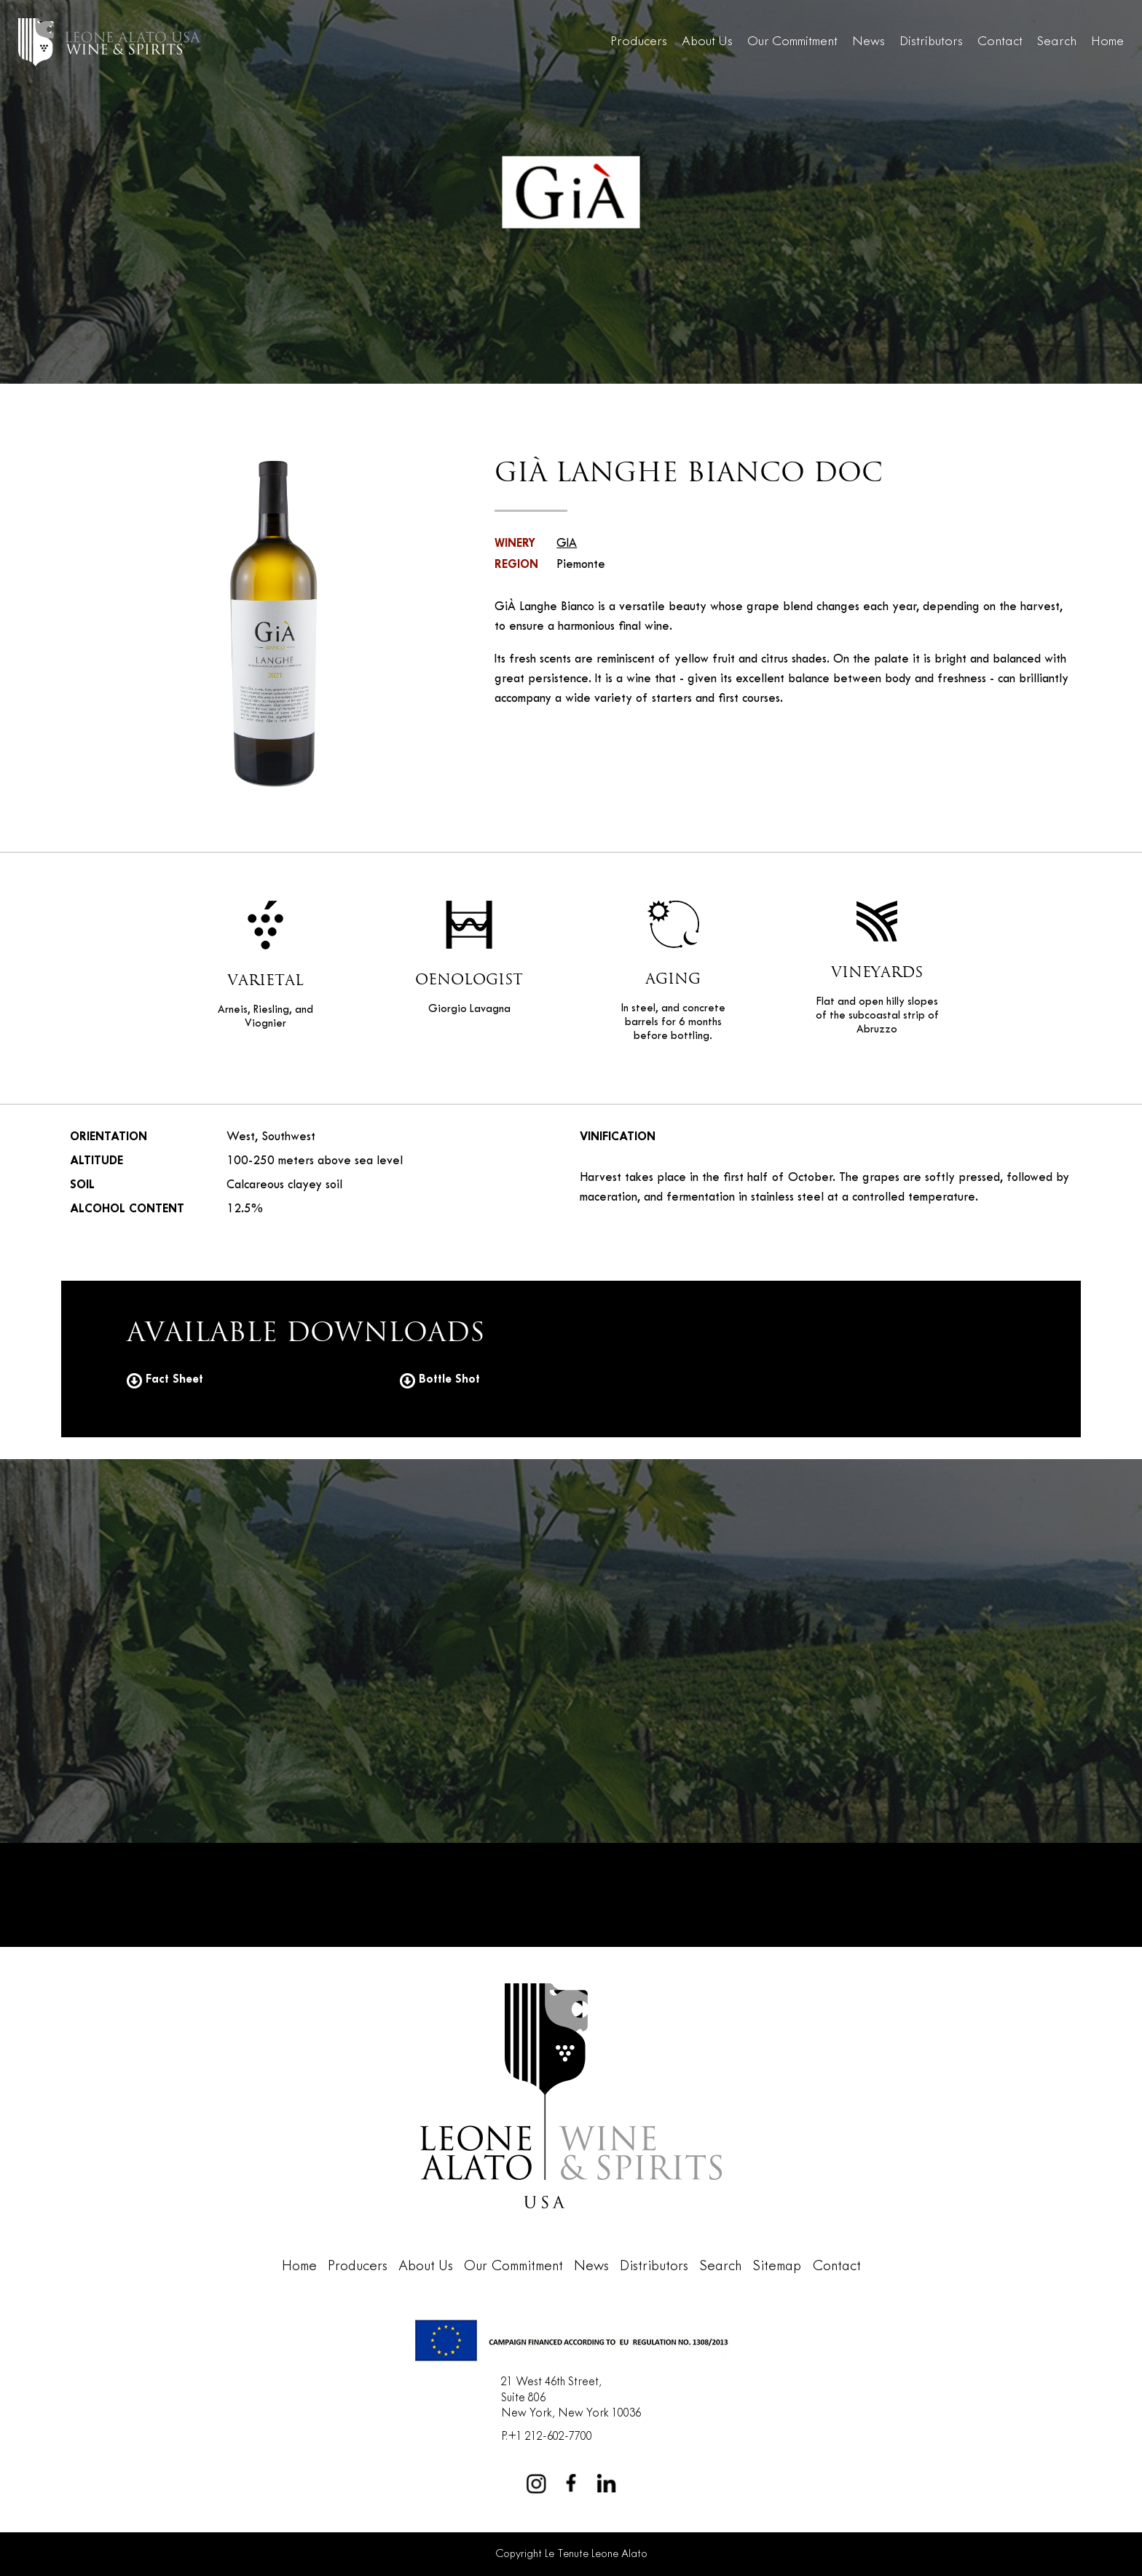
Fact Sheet (165, 1379)
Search (1056, 42)
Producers (638, 42)
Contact (1000, 42)
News (868, 42)
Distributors (931, 42)
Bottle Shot (440, 1379)
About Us (707, 42)
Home (1107, 42)
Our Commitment (792, 42)
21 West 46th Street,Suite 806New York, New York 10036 (571, 2398)
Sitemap (776, 2266)
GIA (566, 544)
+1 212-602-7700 (550, 2436)
